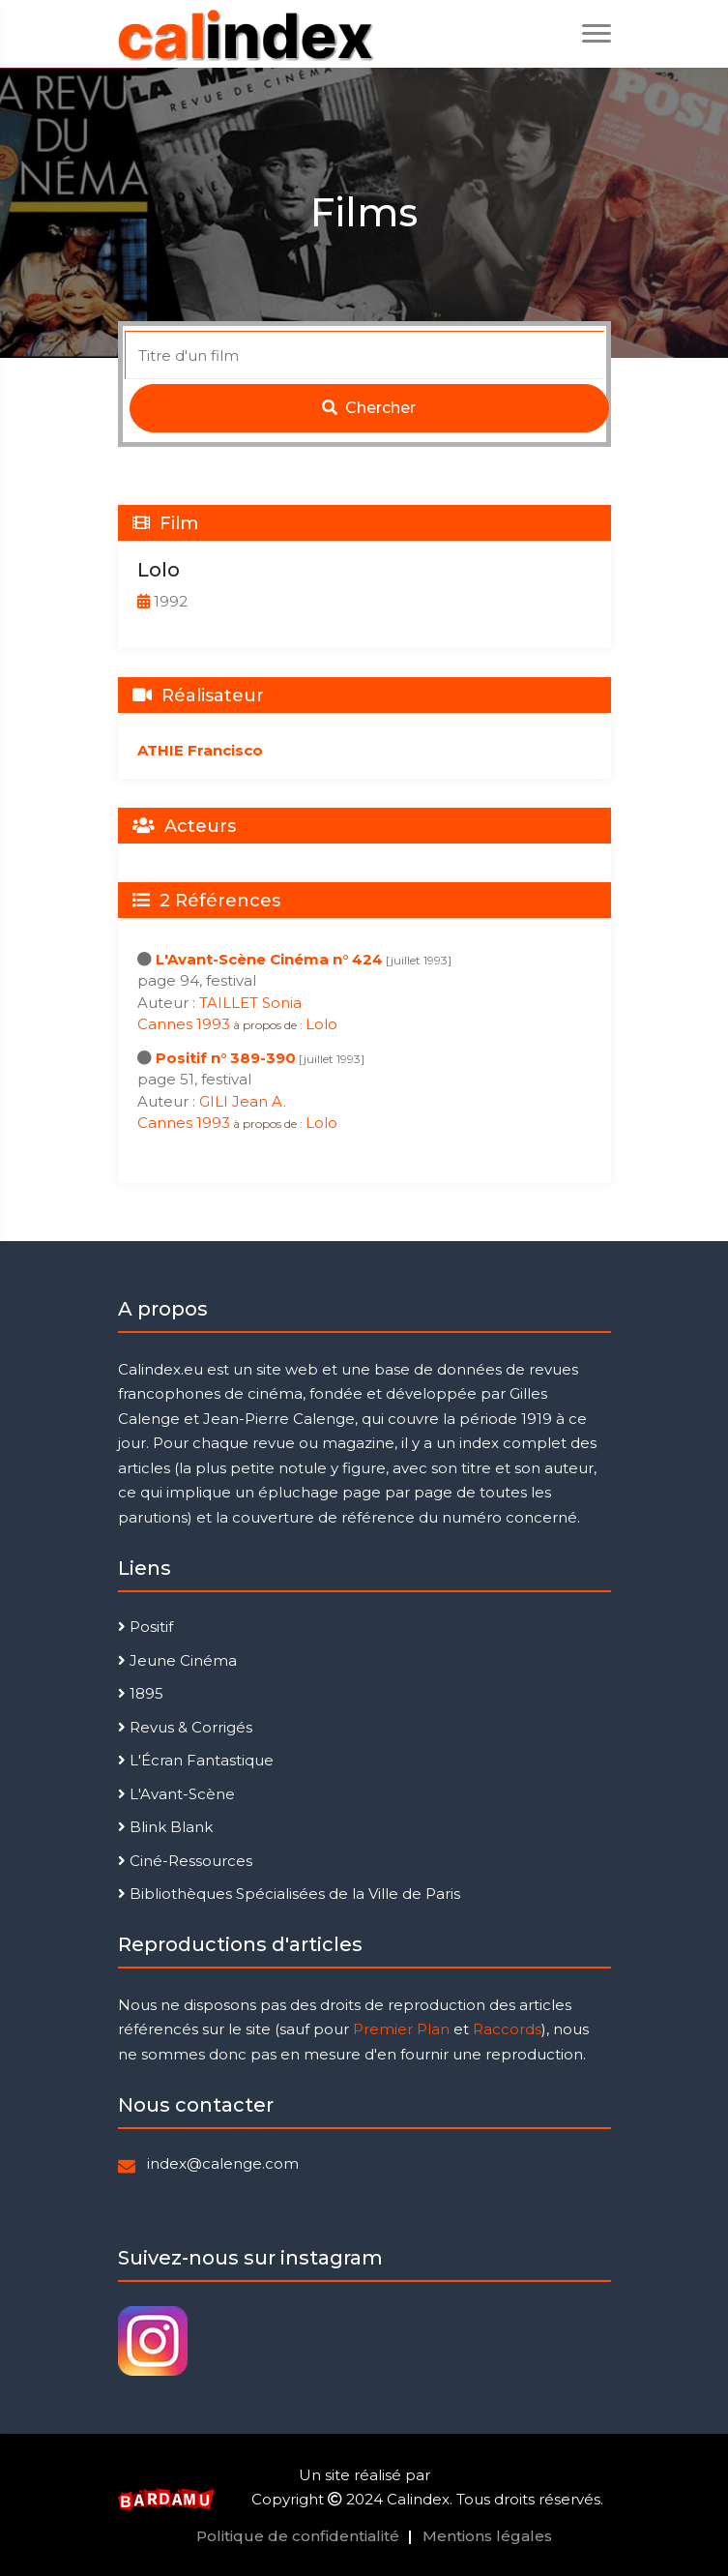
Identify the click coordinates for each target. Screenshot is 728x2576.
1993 (213, 1024)
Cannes (166, 1024)
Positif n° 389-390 (226, 1058)
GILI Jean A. (242, 1101)
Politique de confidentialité (297, 2536)
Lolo (321, 1024)
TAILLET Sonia (250, 1002)
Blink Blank (165, 1827)
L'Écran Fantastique (196, 1760)
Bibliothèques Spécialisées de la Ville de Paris (289, 1893)
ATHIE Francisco (200, 750)
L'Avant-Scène (176, 1794)
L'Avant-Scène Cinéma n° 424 (269, 959)
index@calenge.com (223, 2163)
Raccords (507, 2029)
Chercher (369, 408)
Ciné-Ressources (185, 1860)
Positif (145, 1626)
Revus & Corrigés (185, 1727)
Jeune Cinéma (177, 1660)
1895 (140, 1693)
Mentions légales (487, 2536)
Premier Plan (401, 2029)
